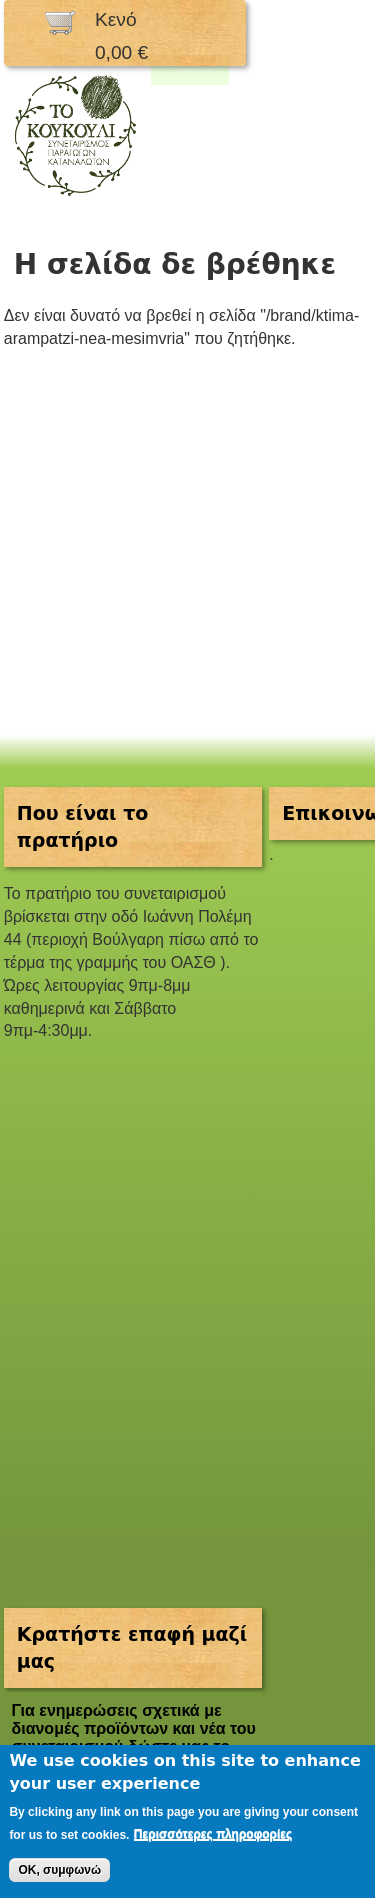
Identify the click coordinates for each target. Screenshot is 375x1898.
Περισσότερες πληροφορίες (213, 1834)
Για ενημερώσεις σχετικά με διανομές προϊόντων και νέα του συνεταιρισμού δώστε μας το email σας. (133, 1737)
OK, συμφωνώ (59, 1870)
